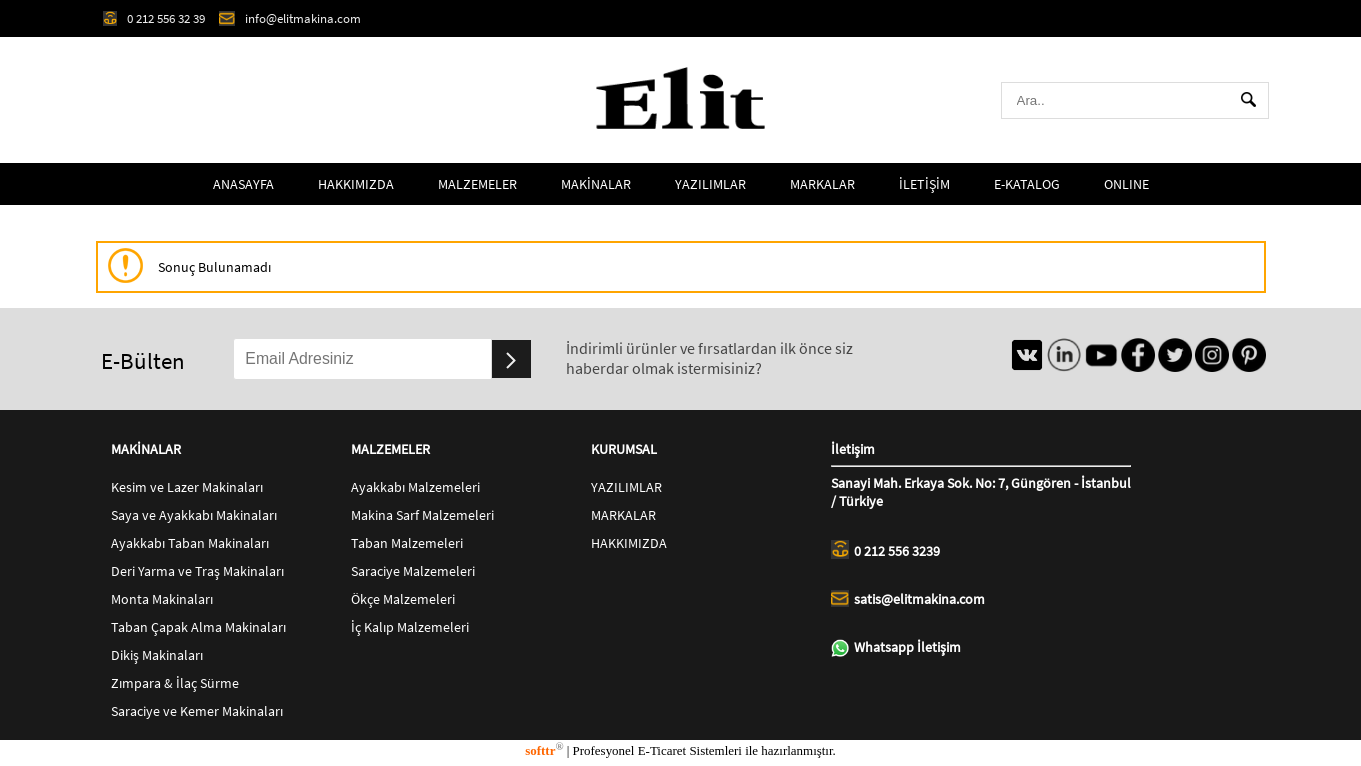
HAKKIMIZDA (356, 184)
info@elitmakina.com (290, 18)
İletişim (981, 453)
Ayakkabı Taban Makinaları (190, 543)
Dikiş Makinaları (157, 655)
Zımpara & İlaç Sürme (175, 683)
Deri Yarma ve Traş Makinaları (197, 571)
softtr (544, 750)
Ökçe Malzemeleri (403, 599)
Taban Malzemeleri (407, 543)
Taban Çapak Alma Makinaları (198, 627)
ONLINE (1126, 184)
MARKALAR (822, 184)
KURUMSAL (624, 449)
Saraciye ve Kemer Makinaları (197, 711)
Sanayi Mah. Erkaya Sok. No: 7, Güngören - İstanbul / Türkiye (981, 492)
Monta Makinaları (162, 599)
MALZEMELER (477, 184)
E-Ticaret (662, 750)
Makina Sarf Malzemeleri (422, 515)
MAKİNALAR (596, 184)
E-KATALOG (1027, 184)
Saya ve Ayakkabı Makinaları (194, 515)
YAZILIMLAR (710, 184)
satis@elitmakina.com (908, 599)
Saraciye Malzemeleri (413, 571)
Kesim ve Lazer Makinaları (187, 487)
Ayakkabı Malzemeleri (415, 487)
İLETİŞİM (924, 184)
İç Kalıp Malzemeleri (410, 627)
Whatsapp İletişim (896, 647)
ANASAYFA (243, 184)
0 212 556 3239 (885, 550)
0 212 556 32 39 (154, 18)
